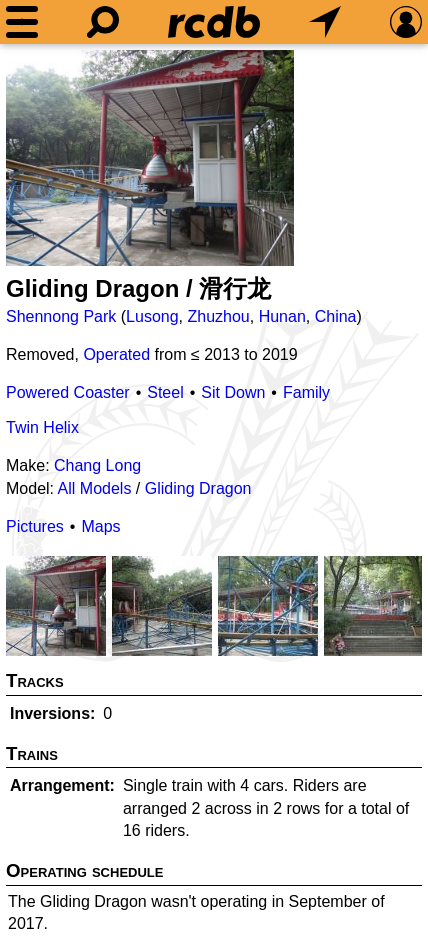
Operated (116, 354)
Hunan (282, 316)
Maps (100, 526)
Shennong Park (61, 316)
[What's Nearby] (325, 22)
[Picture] (150, 158)
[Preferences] (406, 22)
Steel (165, 392)
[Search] (103, 22)
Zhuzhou (218, 316)
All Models (95, 488)
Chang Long (97, 465)
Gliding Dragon (198, 488)
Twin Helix (42, 427)
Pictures (35, 526)
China (336, 316)
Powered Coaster (68, 392)
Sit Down (233, 392)
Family (306, 392)
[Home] (214, 22)
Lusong (152, 316)
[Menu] (22, 22)
